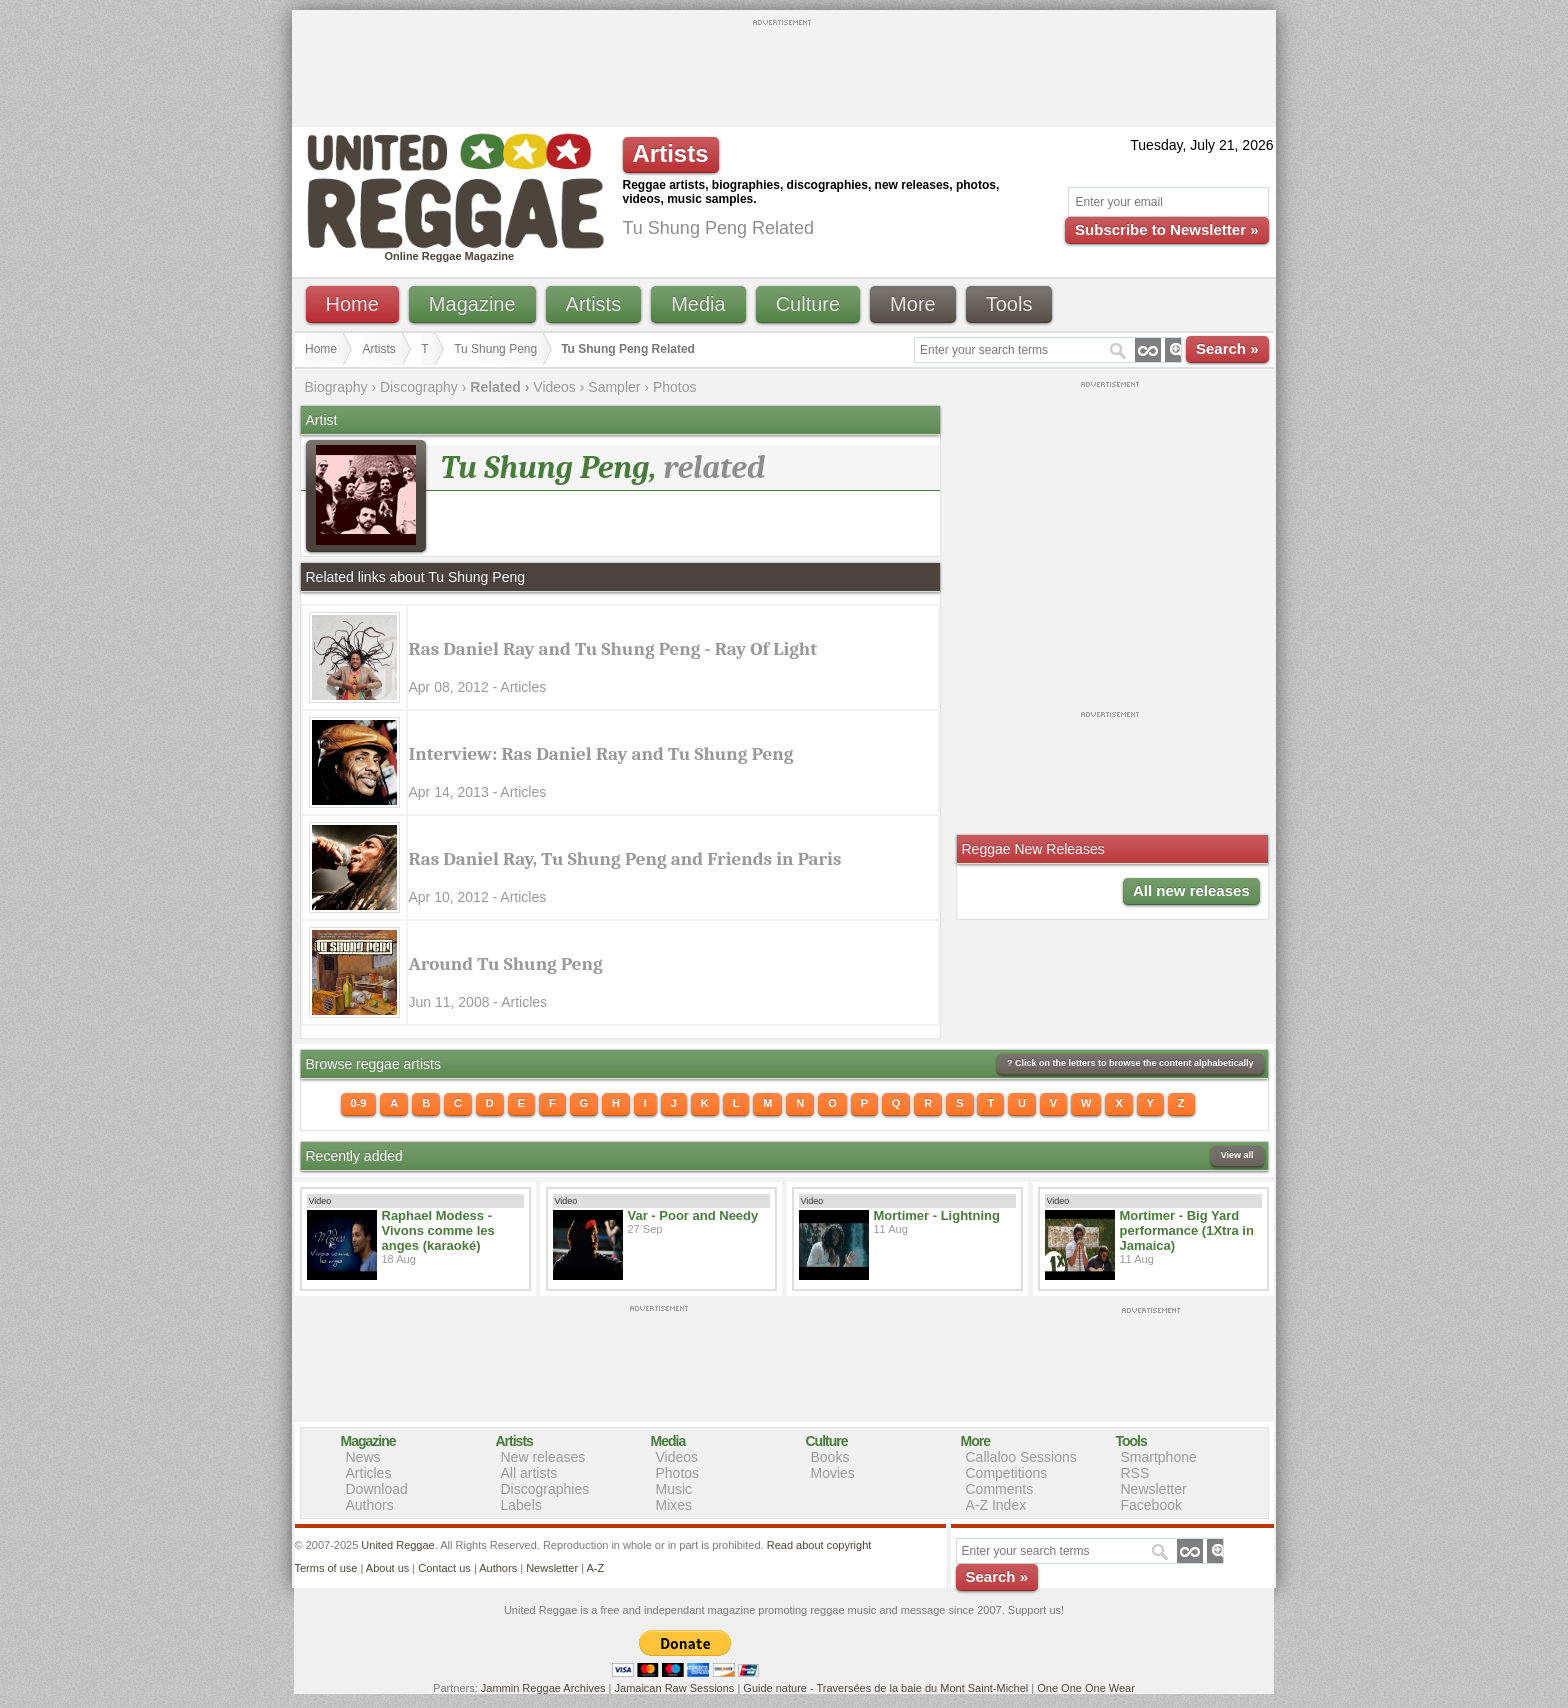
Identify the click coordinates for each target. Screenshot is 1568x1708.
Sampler (614, 387)
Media (698, 304)
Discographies (545, 1489)
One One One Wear (1086, 1688)
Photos (675, 387)
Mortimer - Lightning (937, 1215)
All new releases (1191, 890)
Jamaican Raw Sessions (675, 1688)
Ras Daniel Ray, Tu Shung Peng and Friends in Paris (625, 859)
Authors (370, 1505)
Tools (1009, 304)
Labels (521, 1505)
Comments (1000, 1489)
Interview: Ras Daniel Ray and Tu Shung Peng (601, 754)
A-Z (595, 1568)
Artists (594, 304)
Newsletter (1154, 1489)
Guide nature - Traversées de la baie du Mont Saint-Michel (885, 1688)
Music (674, 1489)
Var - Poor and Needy (693, 1215)
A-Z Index (996, 1505)
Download (377, 1489)
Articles (369, 1473)
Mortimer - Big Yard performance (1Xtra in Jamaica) (1187, 1230)
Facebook (1151, 1505)
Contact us (444, 1568)
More (913, 304)
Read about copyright (819, 1545)
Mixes (674, 1505)
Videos (554, 387)
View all (1237, 1155)
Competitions (1007, 1473)
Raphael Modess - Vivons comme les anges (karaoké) (438, 1230)
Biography (336, 387)
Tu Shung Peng (495, 349)
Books (830, 1457)
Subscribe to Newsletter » (1166, 229)
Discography (419, 387)
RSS (1135, 1473)
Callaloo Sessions (1021, 1457)
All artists (529, 1473)
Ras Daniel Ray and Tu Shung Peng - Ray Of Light (613, 649)
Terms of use (326, 1568)
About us (387, 1568)
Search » (1227, 348)
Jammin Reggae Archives (543, 1688)
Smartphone (1159, 1457)
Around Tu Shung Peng (506, 964)
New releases (543, 1457)
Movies (833, 1473)
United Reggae (397, 1545)
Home (352, 304)
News (363, 1457)
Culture (808, 304)
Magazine (472, 304)
